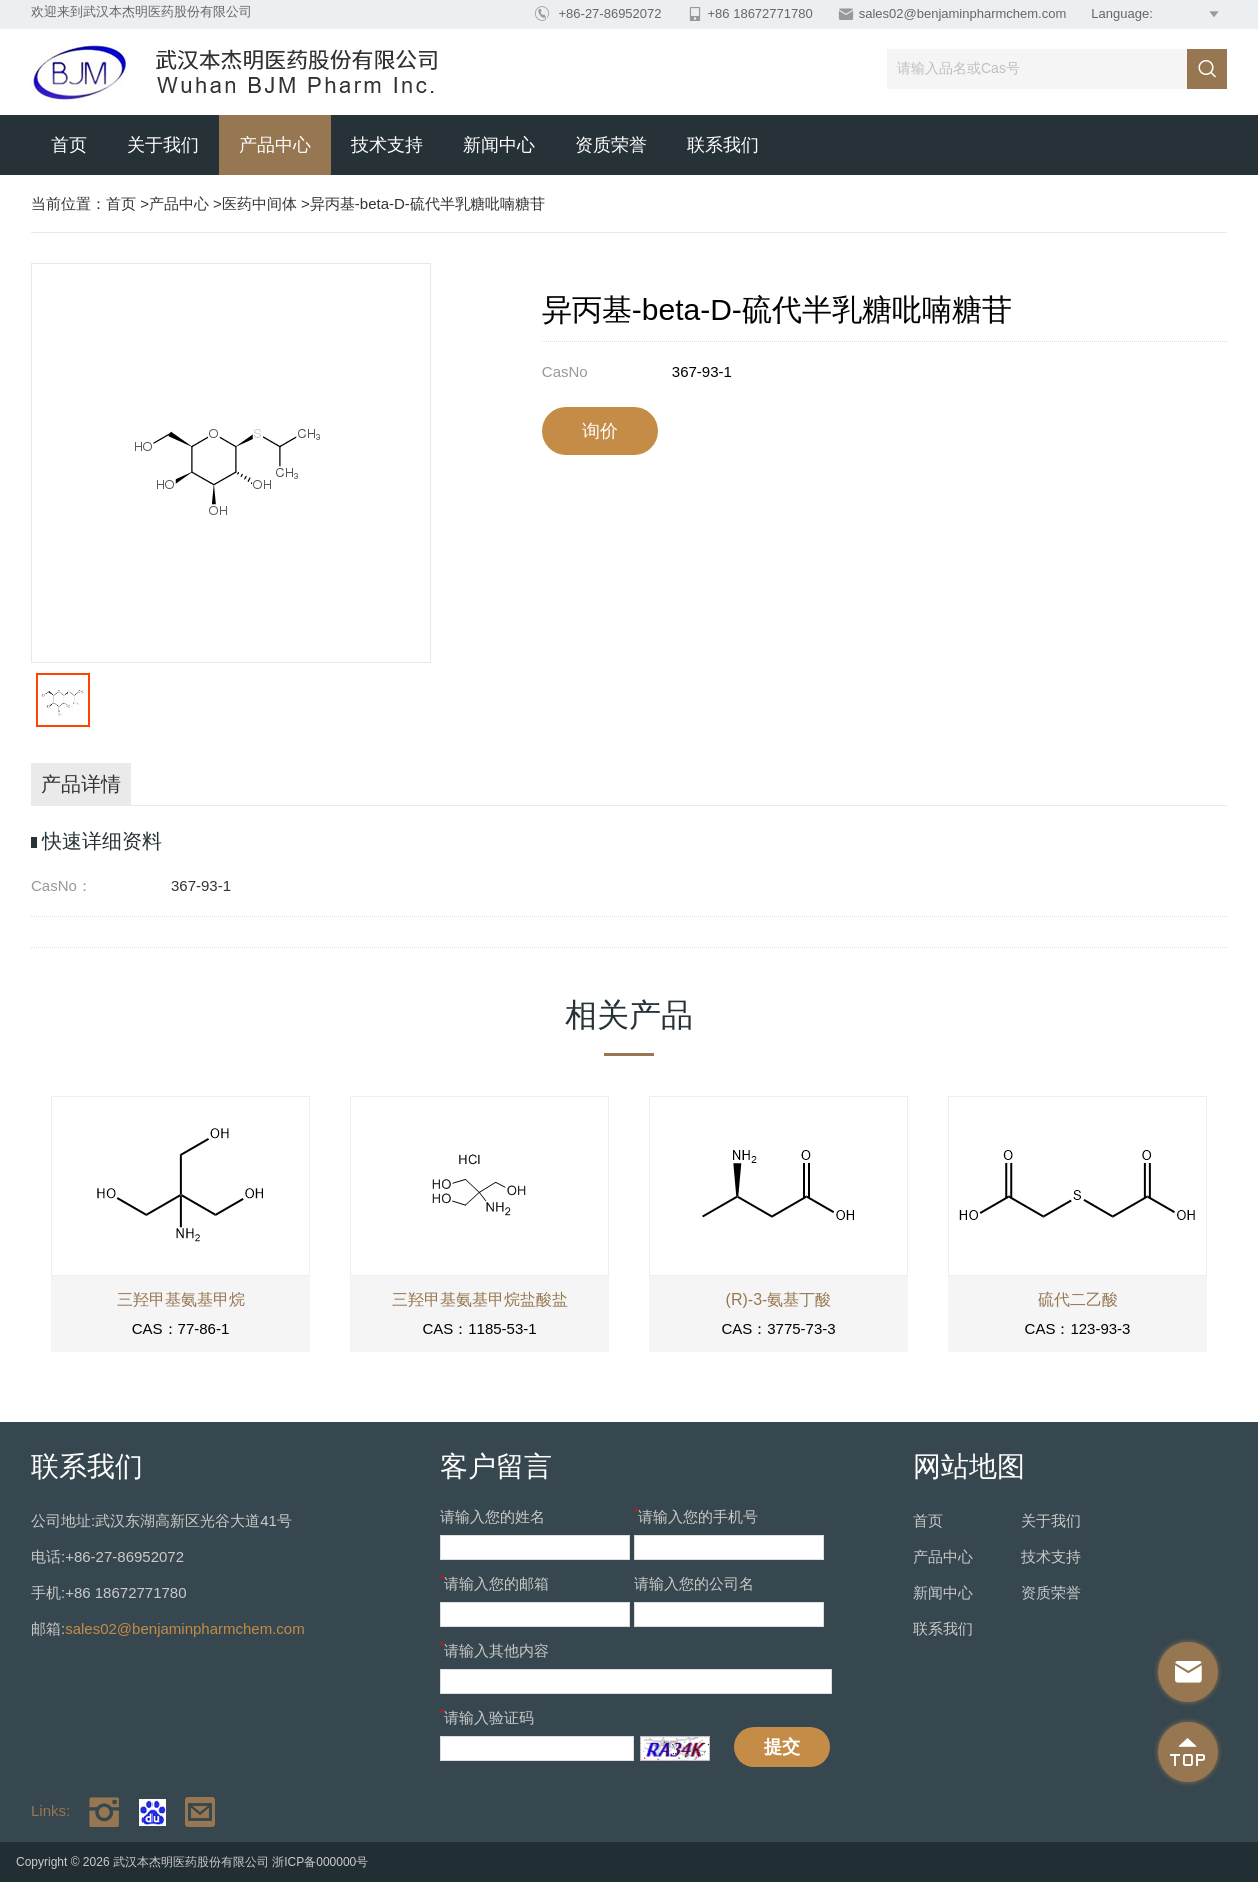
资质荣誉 (611, 145)
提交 (782, 1747)
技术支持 (387, 145)
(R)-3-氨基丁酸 (779, 1299)
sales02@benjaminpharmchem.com (963, 13)
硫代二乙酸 (1078, 1299)
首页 (69, 145)
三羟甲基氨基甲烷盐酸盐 (480, 1299)
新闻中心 (499, 145)
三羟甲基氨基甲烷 (181, 1299)
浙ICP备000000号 (320, 1862)
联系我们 (723, 145)
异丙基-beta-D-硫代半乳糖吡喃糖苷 (427, 203)
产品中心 (275, 145)
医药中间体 (259, 203)
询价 (600, 431)
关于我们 (163, 145)
